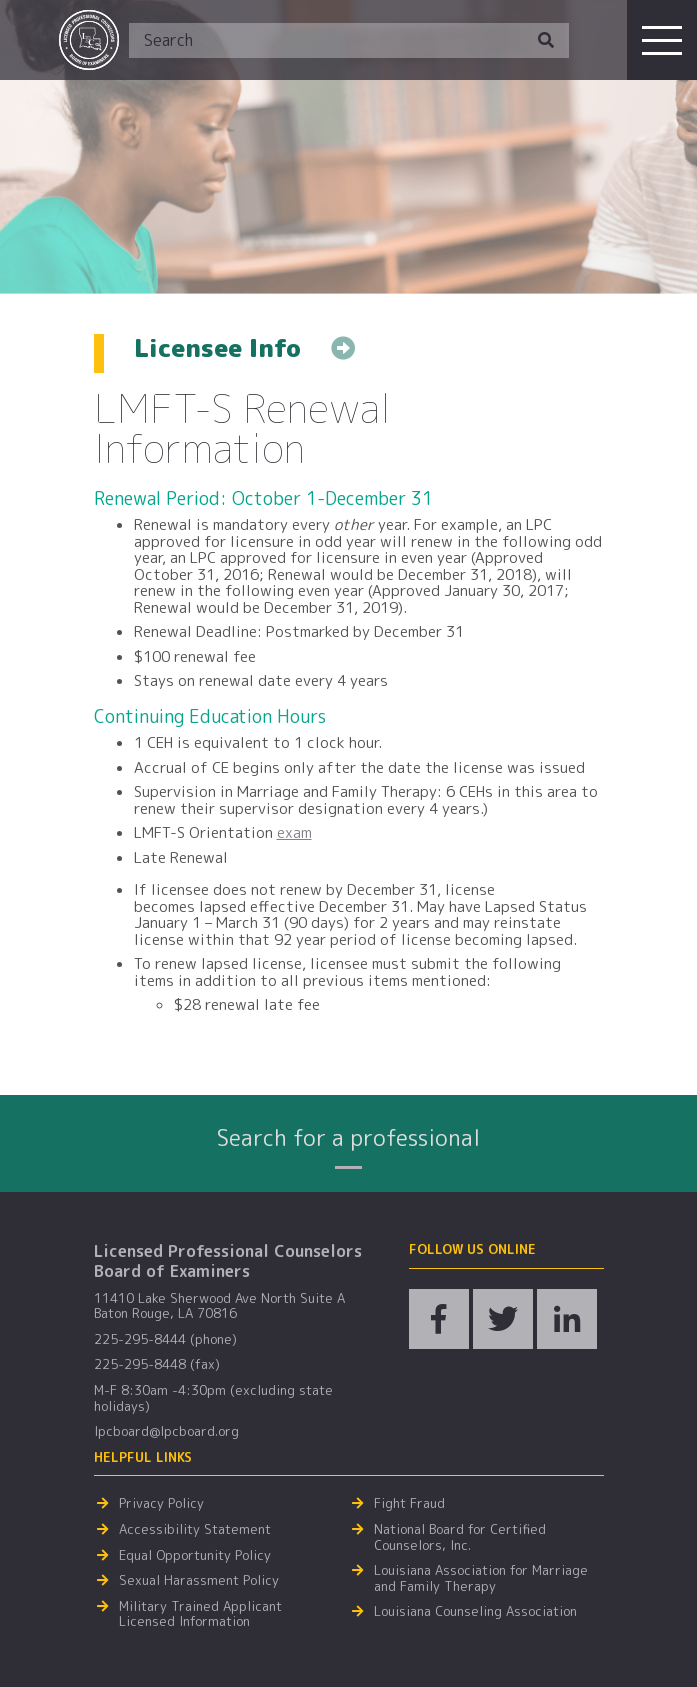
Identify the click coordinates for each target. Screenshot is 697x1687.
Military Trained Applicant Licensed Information (200, 1614)
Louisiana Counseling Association (475, 1612)
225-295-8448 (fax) (157, 1365)
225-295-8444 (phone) (165, 1340)
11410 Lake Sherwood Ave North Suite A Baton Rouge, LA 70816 (219, 1306)
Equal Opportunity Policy (195, 1556)
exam (294, 832)
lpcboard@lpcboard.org (166, 1432)
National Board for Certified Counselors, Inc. (460, 1537)
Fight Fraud (409, 1504)
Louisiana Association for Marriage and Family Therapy (481, 1578)
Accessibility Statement (195, 1530)
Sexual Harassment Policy (199, 1581)
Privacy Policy (161, 1504)
